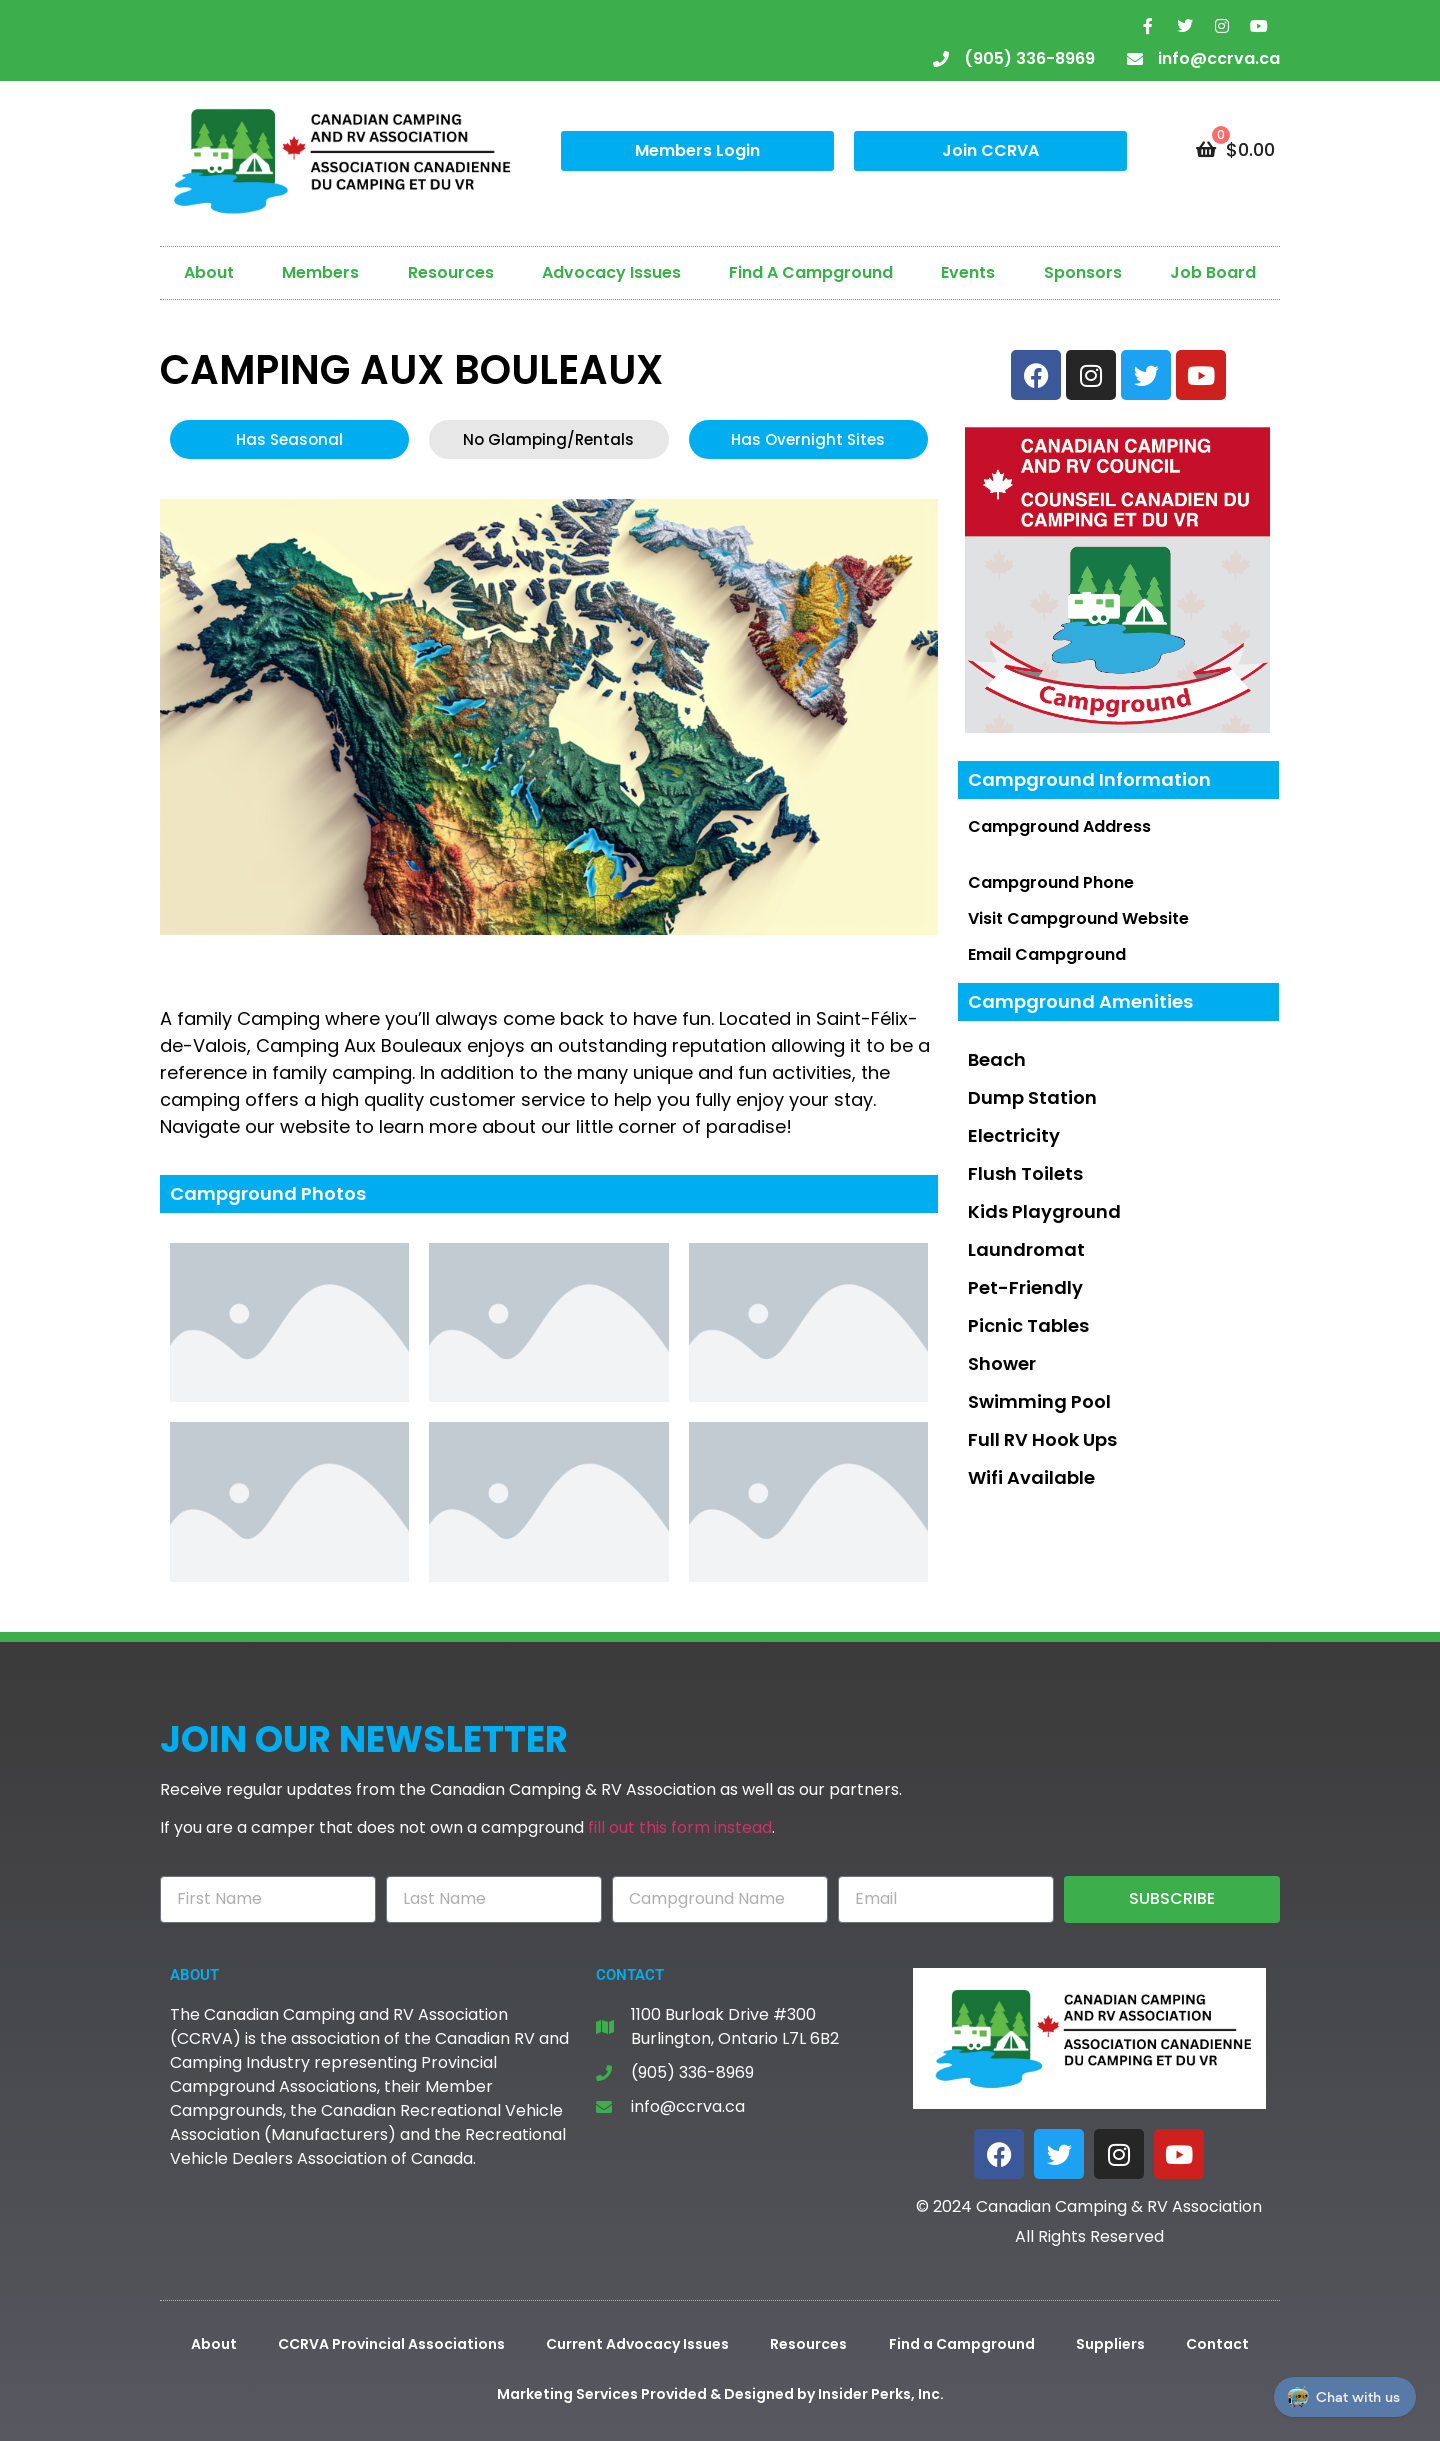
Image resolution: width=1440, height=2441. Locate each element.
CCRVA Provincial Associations (391, 2344)
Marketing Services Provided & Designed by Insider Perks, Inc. (720, 2394)
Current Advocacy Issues (637, 2344)
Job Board (1213, 272)
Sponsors (1083, 272)
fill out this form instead (680, 1827)
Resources (451, 272)
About (209, 272)
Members (320, 272)
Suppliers (1110, 2344)
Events (968, 272)
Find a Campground (962, 2344)
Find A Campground (811, 272)
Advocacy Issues (611, 272)
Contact (1217, 2344)
